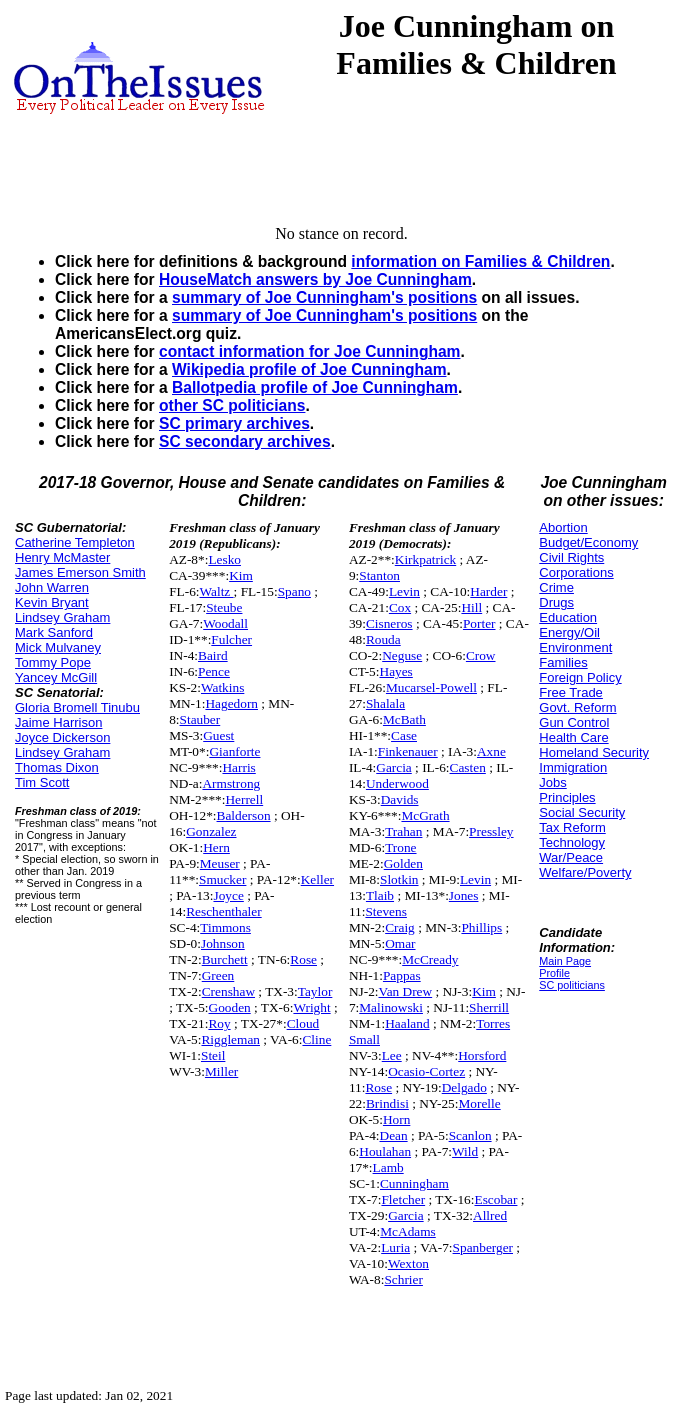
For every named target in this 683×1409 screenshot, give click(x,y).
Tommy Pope (53, 662)
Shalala (385, 703)
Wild (465, 1151)
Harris (238, 767)
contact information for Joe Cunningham (309, 351)
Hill (471, 607)
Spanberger (483, 1247)
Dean (394, 1135)
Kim (241, 575)
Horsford (482, 1055)
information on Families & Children (480, 261)
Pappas (402, 975)
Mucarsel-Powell (431, 687)
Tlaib (380, 895)
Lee (392, 1055)
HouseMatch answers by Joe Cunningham (315, 279)
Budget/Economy (588, 542)
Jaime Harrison (58, 722)
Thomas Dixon (57, 767)
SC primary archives (234, 423)
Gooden (230, 1007)
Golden (403, 863)
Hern (216, 847)
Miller (221, 1071)
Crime (556, 587)
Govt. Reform (577, 707)
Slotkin (399, 879)
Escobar (496, 1199)
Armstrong (231, 783)
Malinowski (391, 1007)
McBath (404, 719)
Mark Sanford (54, 632)
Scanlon (470, 1135)
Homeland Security (594, 752)
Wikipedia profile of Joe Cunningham (309, 369)
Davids (400, 799)
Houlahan (385, 1151)
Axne (491, 751)
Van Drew (406, 991)
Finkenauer (408, 751)
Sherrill (489, 1007)
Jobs (552, 782)
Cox (400, 607)
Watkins (222, 687)
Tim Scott (42, 782)
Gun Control (574, 722)
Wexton (408, 1263)
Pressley (491, 831)
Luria (395, 1247)
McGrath (425, 815)
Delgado (464, 1087)
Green (218, 975)
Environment (575, 647)
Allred (490, 1215)
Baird (213, 655)
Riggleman (230, 1039)
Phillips (481, 927)
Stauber (200, 719)
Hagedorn (231, 703)
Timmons (225, 927)
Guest (218, 735)
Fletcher (403, 1199)
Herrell (244, 799)
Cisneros (389, 623)
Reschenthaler (224, 911)
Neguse (402, 655)
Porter (479, 623)
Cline (316, 1039)
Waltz (217, 591)
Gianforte (234, 751)
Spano (294, 591)
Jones (464, 895)
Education (568, 617)
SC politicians (572, 985)
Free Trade (571, 692)
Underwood (397, 783)
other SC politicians (232, 405)
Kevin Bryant (52, 602)
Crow (481, 655)
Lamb (388, 1167)
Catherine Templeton (75, 542)
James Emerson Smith (80, 572)
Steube (224, 607)
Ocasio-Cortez (426, 1071)
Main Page (565, 961)
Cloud (303, 1023)
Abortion (563, 527)
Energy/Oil (569, 632)
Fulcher (231, 639)
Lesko (224, 559)
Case (404, 735)
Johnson (223, 943)
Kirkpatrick (425, 559)
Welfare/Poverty (585, 872)
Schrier (403, 1279)
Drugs (556, 602)
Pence (214, 671)
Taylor (315, 991)
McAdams (408, 1231)
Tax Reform (572, 827)
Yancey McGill (56, 677)
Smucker (222, 879)
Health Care (573, 737)
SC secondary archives (245, 441)
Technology (572, 842)
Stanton (379, 575)
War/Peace (571, 857)
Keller (317, 879)
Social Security (582, 812)
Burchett (225, 959)
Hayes (396, 671)
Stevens (385, 911)
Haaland (407, 1023)
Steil (213, 1055)
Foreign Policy (580, 677)
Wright (311, 1007)
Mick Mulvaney (58, 647)
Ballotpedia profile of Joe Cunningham (315, 387)
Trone (400, 847)
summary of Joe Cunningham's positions (324, 297)
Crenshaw (228, 991)
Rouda (383, 639)
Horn (396, 1119)
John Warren (52, 587)
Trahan (403, 831)
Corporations (576, 572)
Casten (468, 767)
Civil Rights (571, 557)
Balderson (244, 815)
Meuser (220, 863)
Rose (303, 959)
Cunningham (414, 1183)
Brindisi (387, 1103)
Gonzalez (211, 831)
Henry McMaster (62, 557)
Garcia (394, 767)
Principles (567, 797)
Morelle (479, 1103)
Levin (404, 591)
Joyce (228, 895)
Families (563, 662)
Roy (219, 1023)
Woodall (225, 623)
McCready (430, 959)
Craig (400, 927)
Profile (554, 973)
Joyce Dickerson (62, 737)
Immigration (573, 767)
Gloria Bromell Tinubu (77, 707)
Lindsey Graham (62, 617)
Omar (400, 943)
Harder (488, 591)
